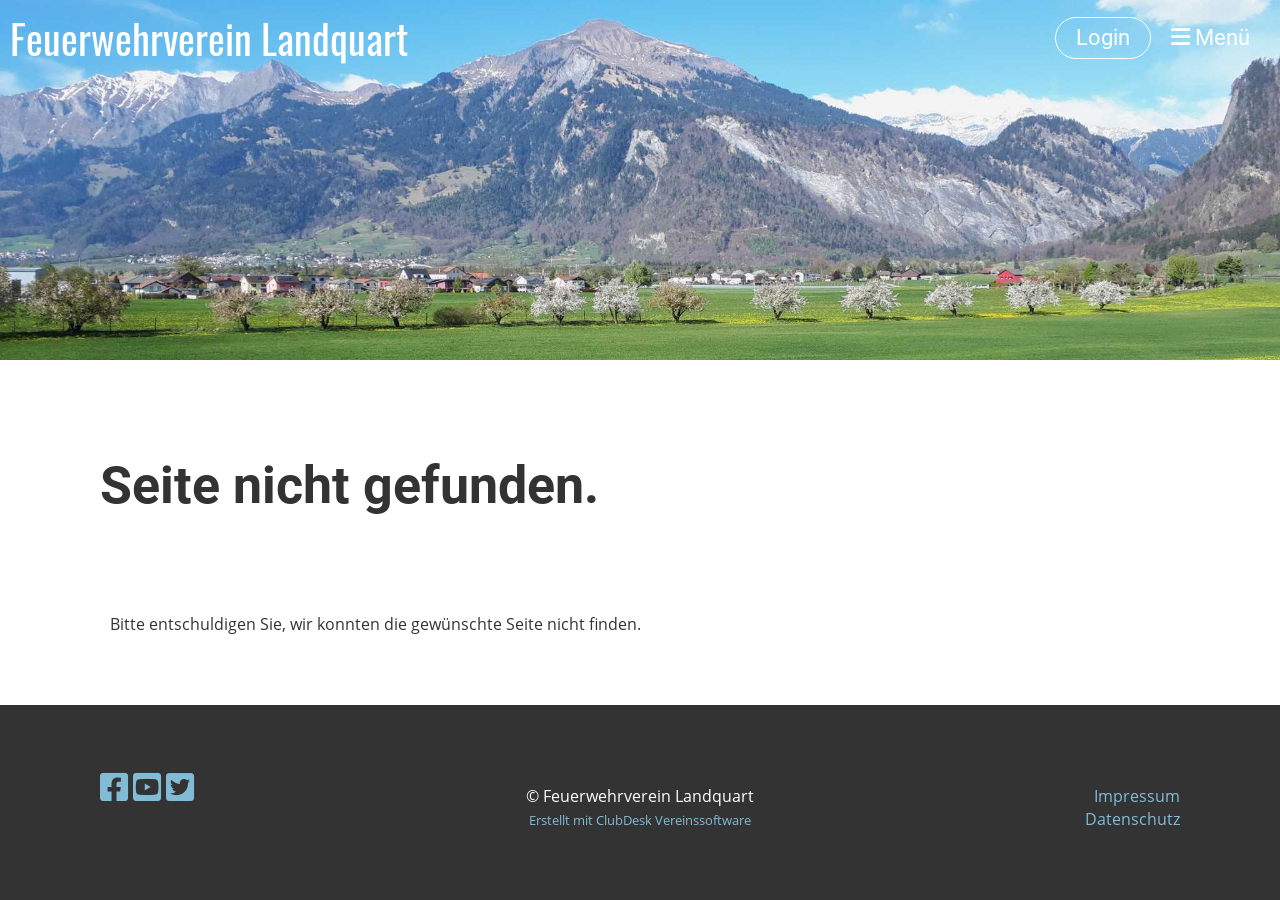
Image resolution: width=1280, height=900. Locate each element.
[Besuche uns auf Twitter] (180, 786)
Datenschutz (1132, 819)
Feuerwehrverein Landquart (209, 38)
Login (1103, 37)
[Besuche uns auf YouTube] (147, 786)
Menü (1210, 37)
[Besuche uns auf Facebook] (114, 786)
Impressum (1137, 796)
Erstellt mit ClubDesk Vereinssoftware (640, 820)
